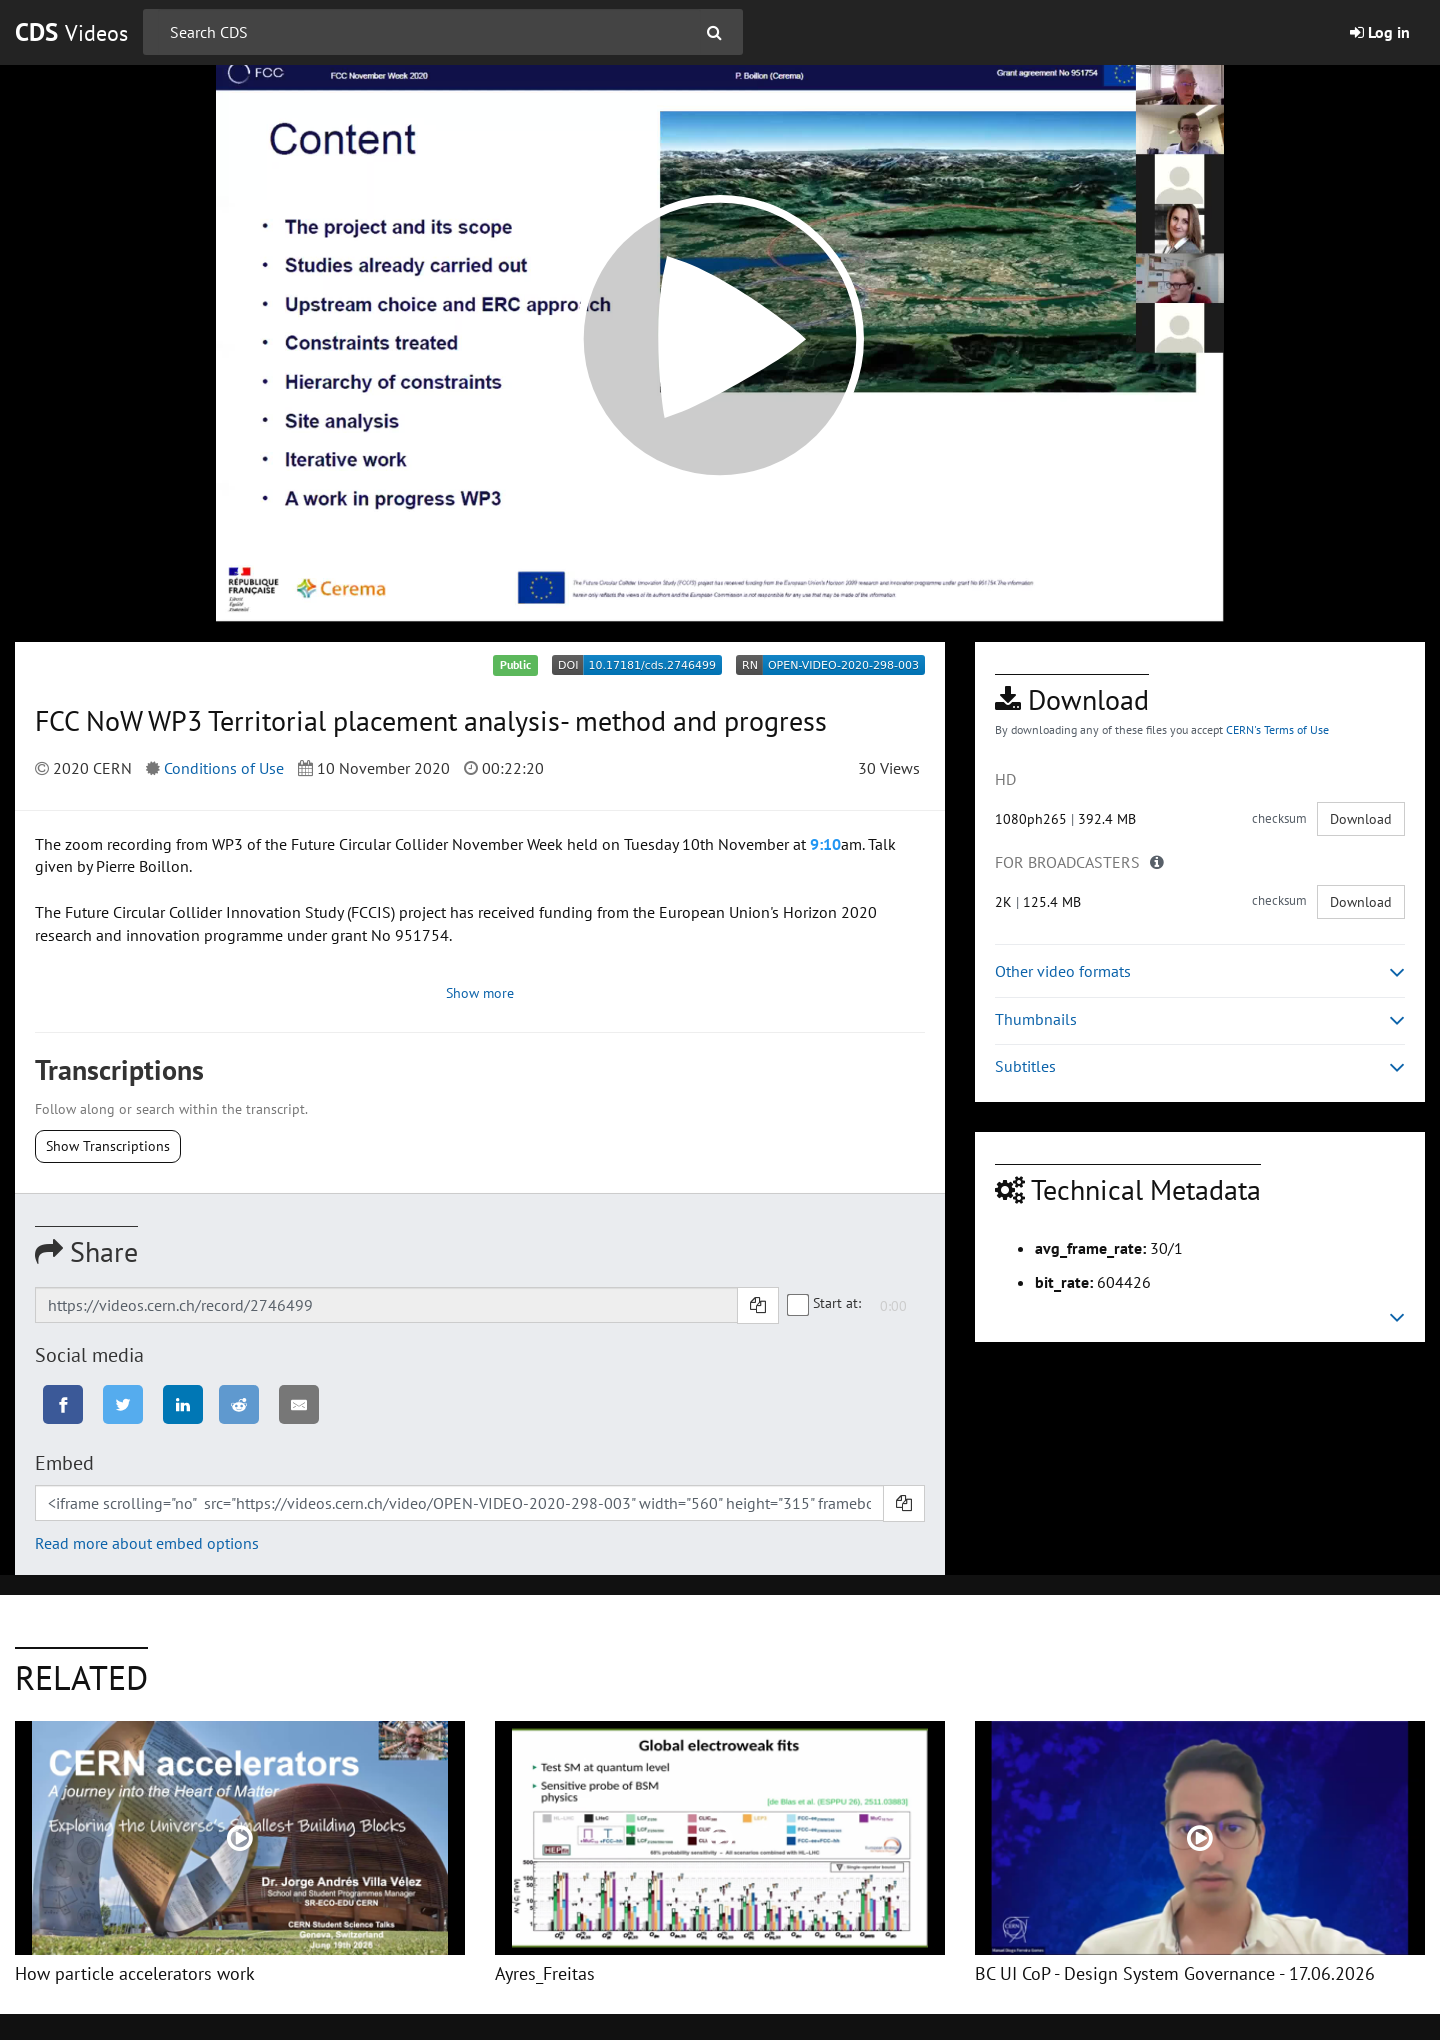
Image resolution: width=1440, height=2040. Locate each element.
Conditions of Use (224, 768)
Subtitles (1200, 1066)
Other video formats (1200, 971)
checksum (1279, 818)
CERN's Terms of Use (1277, 729)
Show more (480, 993)
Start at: (825, 1304)
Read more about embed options (147, 1543)
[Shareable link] (386, 1305)
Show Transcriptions (108, 1146)
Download (1361, 819)
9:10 (825, 844)
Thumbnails (1200, 1019)
